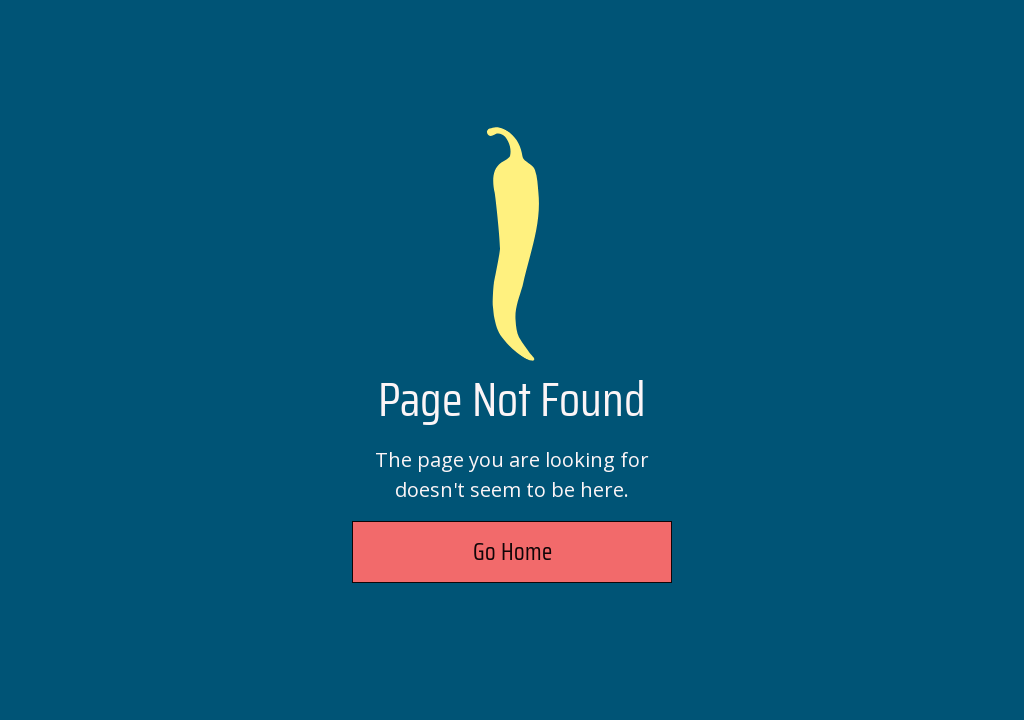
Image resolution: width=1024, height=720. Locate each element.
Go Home (512, 552)
